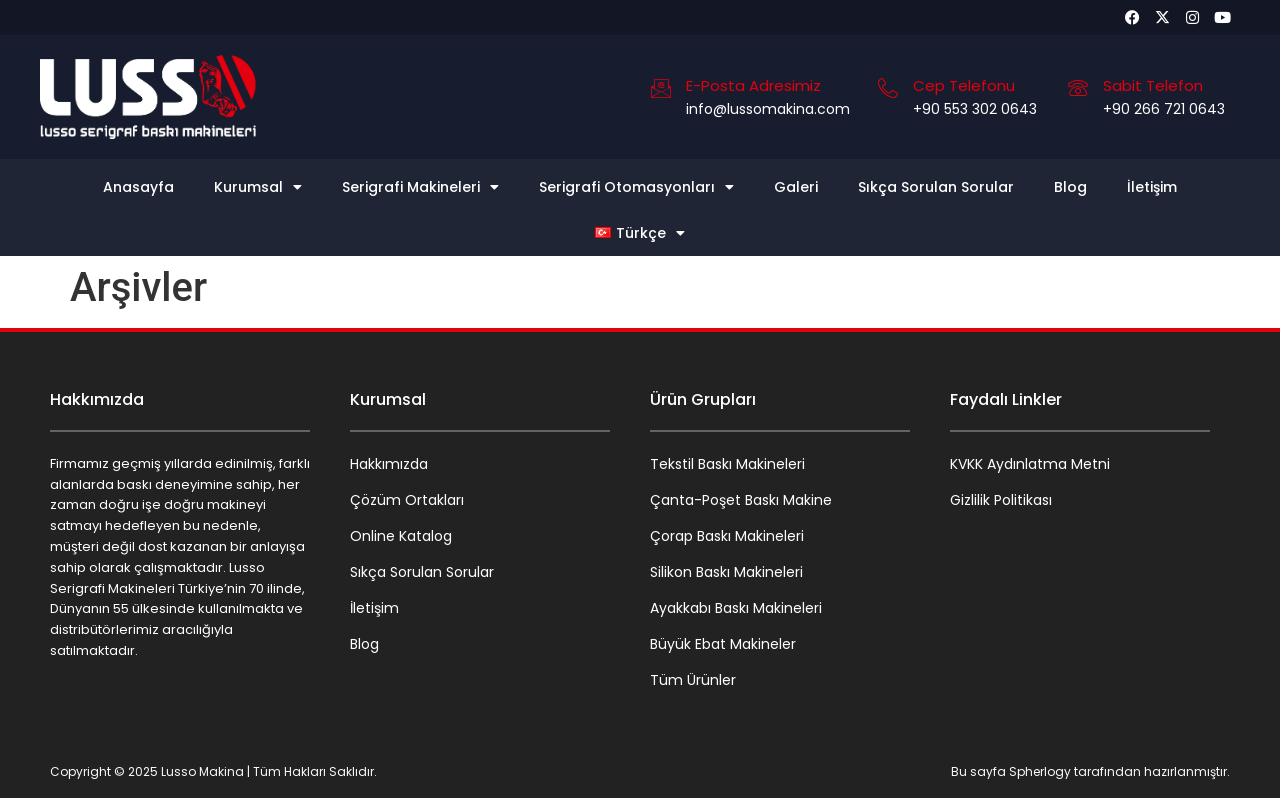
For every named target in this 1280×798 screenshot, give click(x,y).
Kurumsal (258, 187)
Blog (1070, 187)
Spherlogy (1040, 771)
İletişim (1152, 187)
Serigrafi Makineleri (420, 187)
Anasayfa (138, 187)
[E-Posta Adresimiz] (661, 88)
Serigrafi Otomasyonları (636, 187)
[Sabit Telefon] (1078, 88)
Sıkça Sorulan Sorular (936, 187)
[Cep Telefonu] (888, 88)
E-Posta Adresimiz (753, 85)
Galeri (796, 187)
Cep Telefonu (964, 85)
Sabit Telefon (1153, 85)
